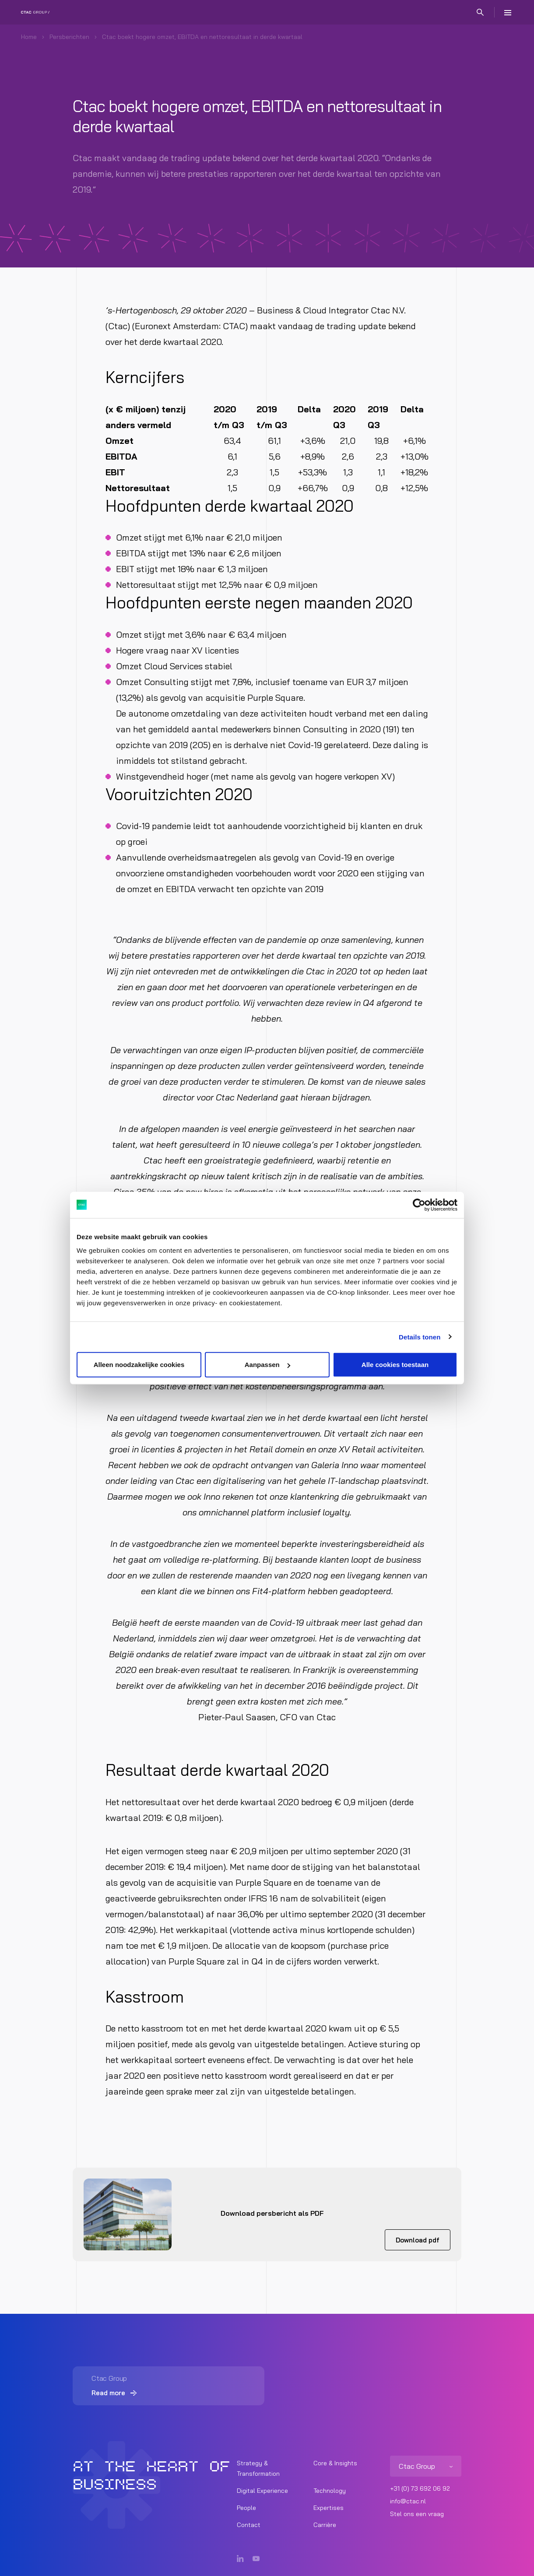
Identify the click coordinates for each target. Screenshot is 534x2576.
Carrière (324, 2525)
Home (29, 37)
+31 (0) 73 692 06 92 (420, 2489)
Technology (329, 2491)
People (246, 2508)
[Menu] (507, 12)
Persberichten (69, 37)
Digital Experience (262, 2491)
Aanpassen (267, 1364)
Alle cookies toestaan (395, 1364)
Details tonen (419, 1336)
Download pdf (417, 2240)
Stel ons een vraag (417, 2514)
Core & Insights (335, 2463)
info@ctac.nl (408, 2502)
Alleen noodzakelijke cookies (139, 1364)
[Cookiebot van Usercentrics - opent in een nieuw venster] (419, 1204)
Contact (248, 2525)
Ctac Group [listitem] (417, 2466)
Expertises (328, 2508)
